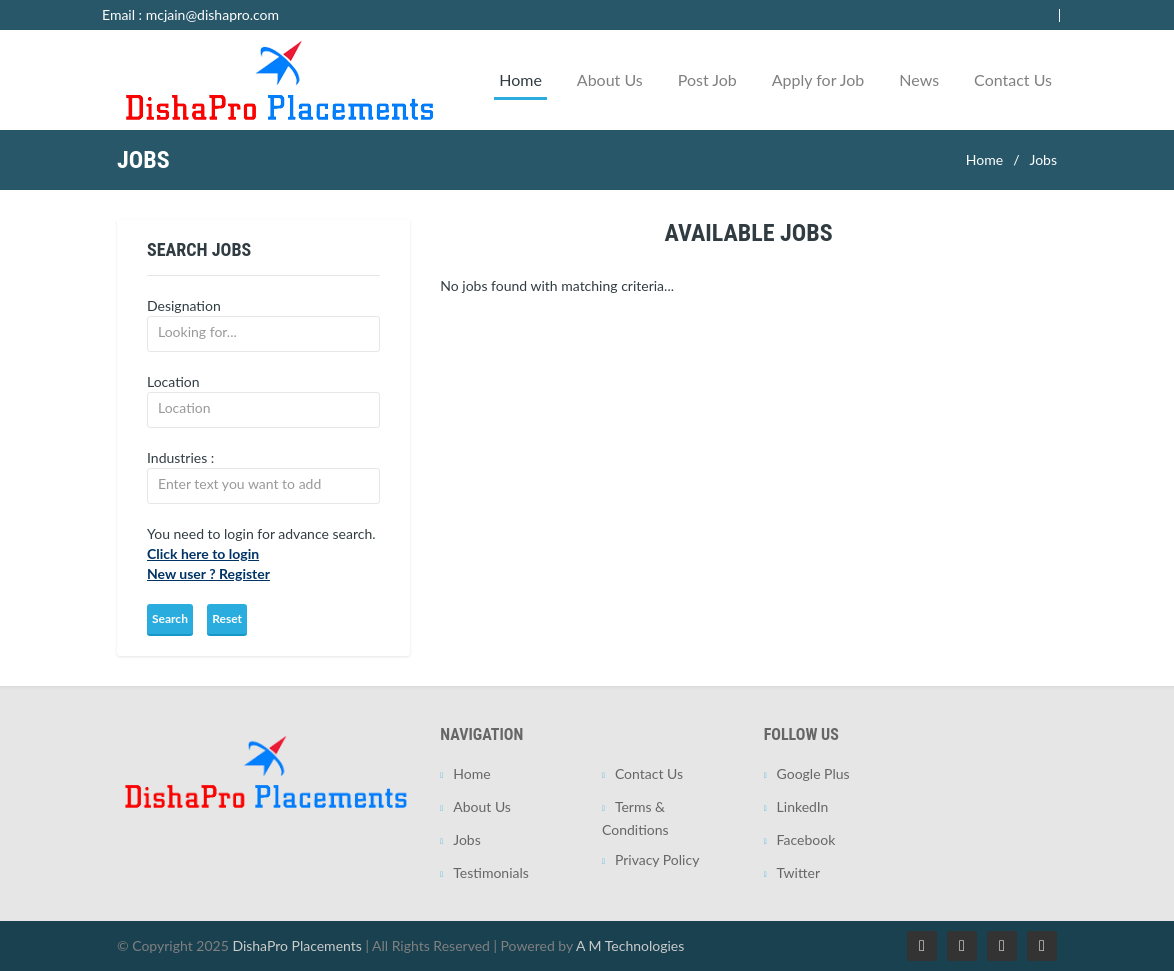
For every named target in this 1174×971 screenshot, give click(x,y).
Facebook (806, 839)
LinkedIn (803, 806)
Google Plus (813, 773)
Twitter (798, 872)
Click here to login (203, 553)
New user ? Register (208, 573)
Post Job (707, 79)
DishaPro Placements (296, 945)
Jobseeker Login (1029, 14)
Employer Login (921, 14)
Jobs (1043, 159)
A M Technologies (630, 945)
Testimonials (491, 872)
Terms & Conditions (635, 818)
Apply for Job (818, 79)
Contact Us (1013, 79)
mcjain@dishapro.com (212, 14)
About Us (610, 79)
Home (520, 79)
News (919, 79)
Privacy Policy (657, 859)
